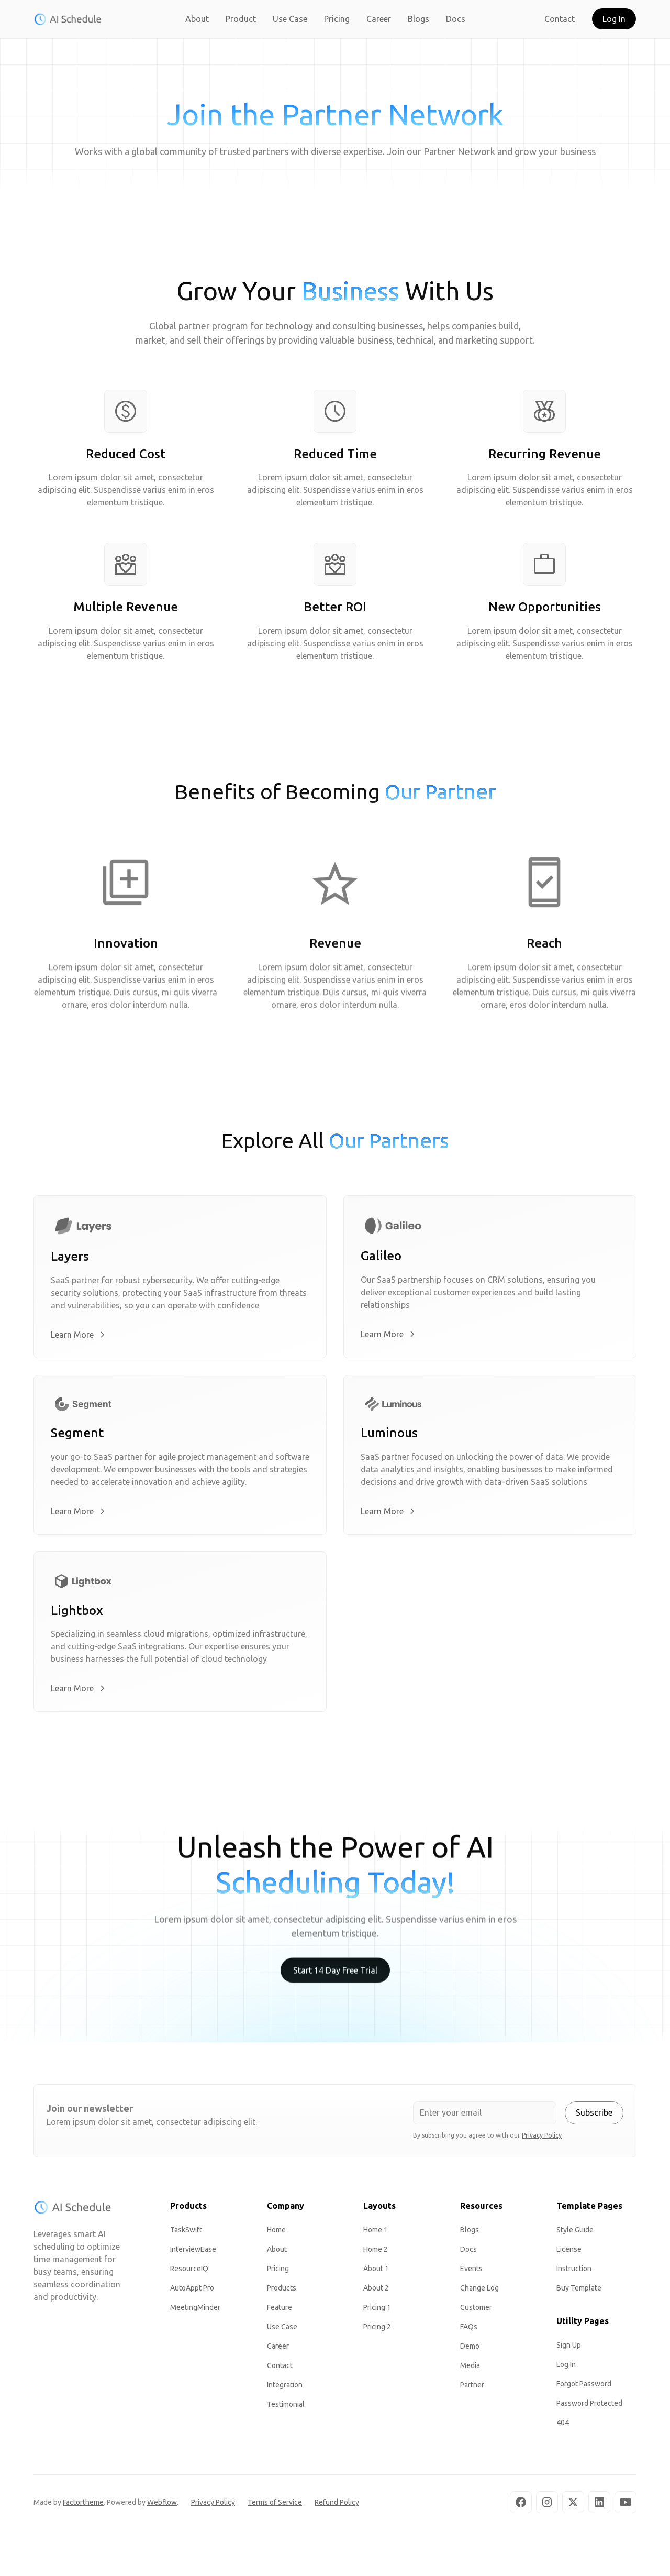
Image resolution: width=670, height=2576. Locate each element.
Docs (455, 19)
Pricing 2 (377, 2330)
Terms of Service (275, 2506)
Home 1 (375, 2233)
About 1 (376, 2272)
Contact (559, 19)
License (569, 2253)
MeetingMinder (195, 2311)
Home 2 (375, 2253)
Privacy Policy (213, 2506)
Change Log (479, 2291)
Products (281, 2291)
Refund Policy (337, 2506)
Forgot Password (583, 2387)
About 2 (376, 2291)
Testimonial (286, 2408)
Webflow (162, 2506)
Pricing (337, 19)
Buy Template (578, 2291)
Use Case (290, 19)
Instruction (573, 2272)
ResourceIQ (189, 2272)
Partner (472, 2388)
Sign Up (568, 2348)
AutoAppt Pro (192, 2291)
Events (471, 2272)
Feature (279, 2311)
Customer (476, 2311)
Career (378, 19)
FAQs (468, 2330)
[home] (68, 19)
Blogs (418, 19)
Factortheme (83, 2506)
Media (470, 2369)
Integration (285, 2388)
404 (562, 2426)
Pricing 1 (377, 2311)
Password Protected (589, 2407)
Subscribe (594, 2116)
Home (276, 2233)
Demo (469, 2350)
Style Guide (575, 2233)
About (197, 19)
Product (241, 19)
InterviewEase (193, 2253)
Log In (614, 19)
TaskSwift (186, 2233)
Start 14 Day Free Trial (335, 1985)
